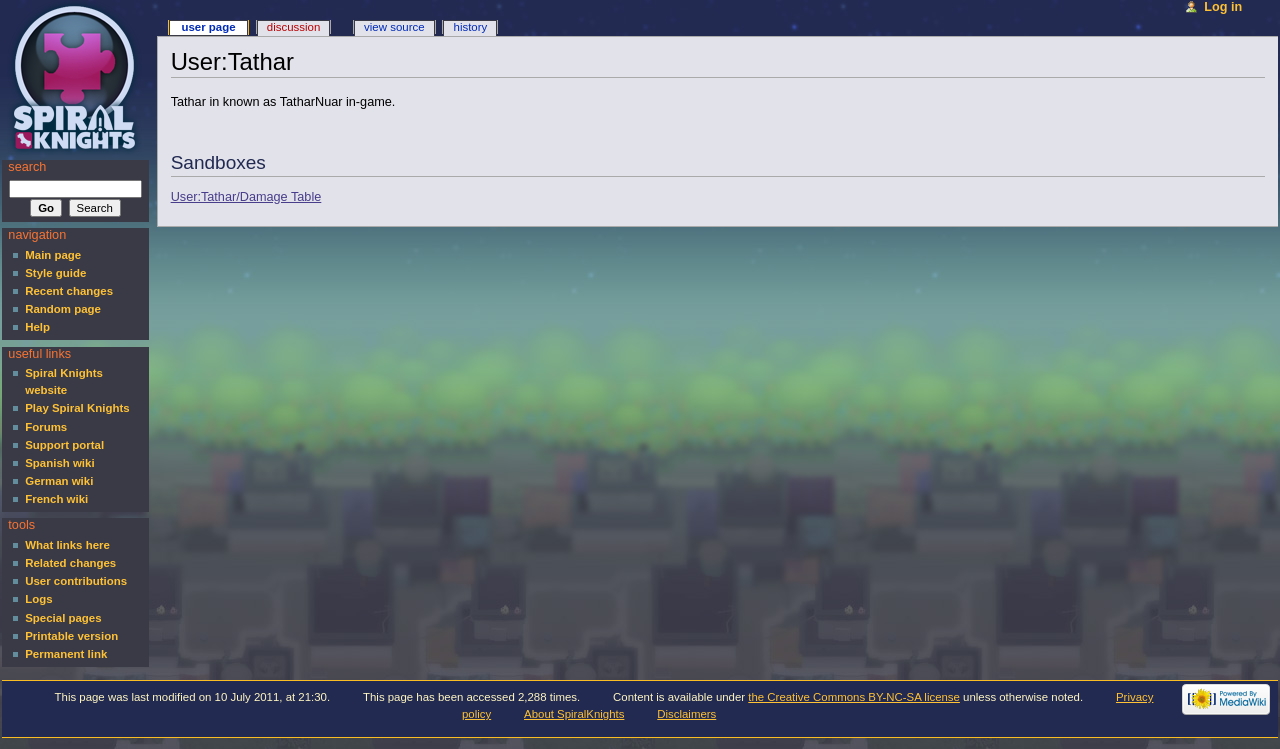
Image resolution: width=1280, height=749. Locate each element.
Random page (63, 309)
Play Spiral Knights (77, 408)
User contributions (76, 581)
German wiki (59, 481)
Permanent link (66, 654)
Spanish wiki (59, 463)
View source (394, 27)
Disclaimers (686, 714)
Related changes (70, 563)
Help (37, 327)
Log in (1223, 7)
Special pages (63, 618)
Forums (46, 427)
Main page (53, 255)
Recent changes (69, 291)
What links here (67, 545)
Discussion (293, 27)
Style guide (55, 273)
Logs (38, 599)
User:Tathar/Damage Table (246, 197)
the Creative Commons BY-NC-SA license (854, 697)
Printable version (71, 636)
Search (27, 167)
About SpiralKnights (574, 714)
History (471, 27)
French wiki (56, 499)
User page (208, 27)
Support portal (64, 445)
